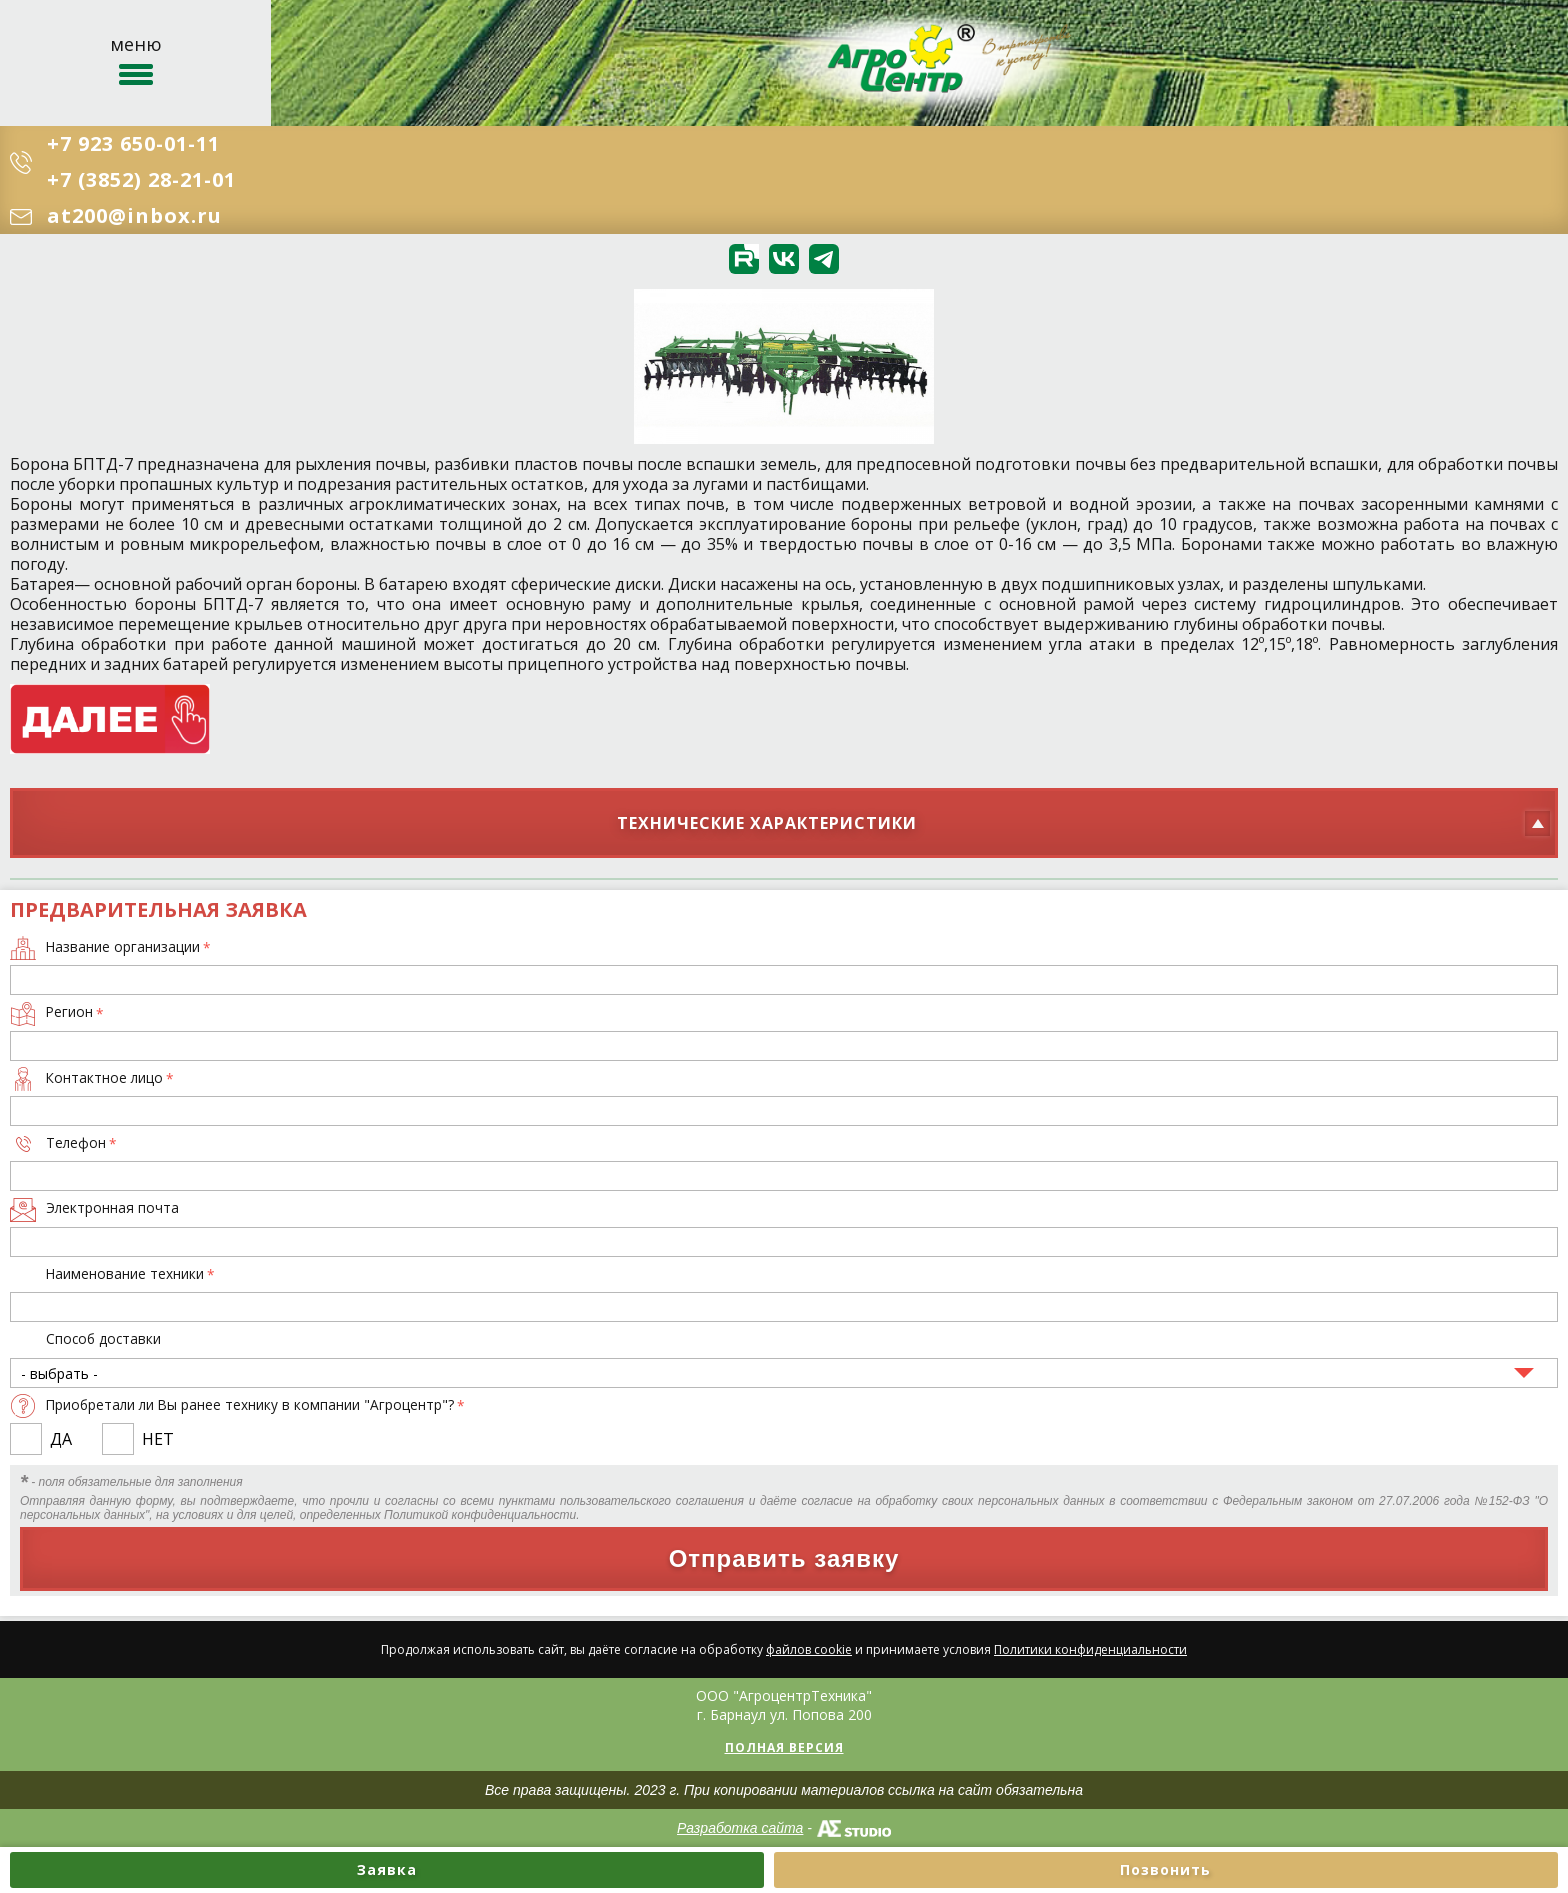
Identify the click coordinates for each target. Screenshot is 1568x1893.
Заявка (387, 1869)
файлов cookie (809, 1649)
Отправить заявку (784, 1558)
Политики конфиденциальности (1090, 1649)
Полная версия (784, 1747)
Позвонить (1165, 1869)
